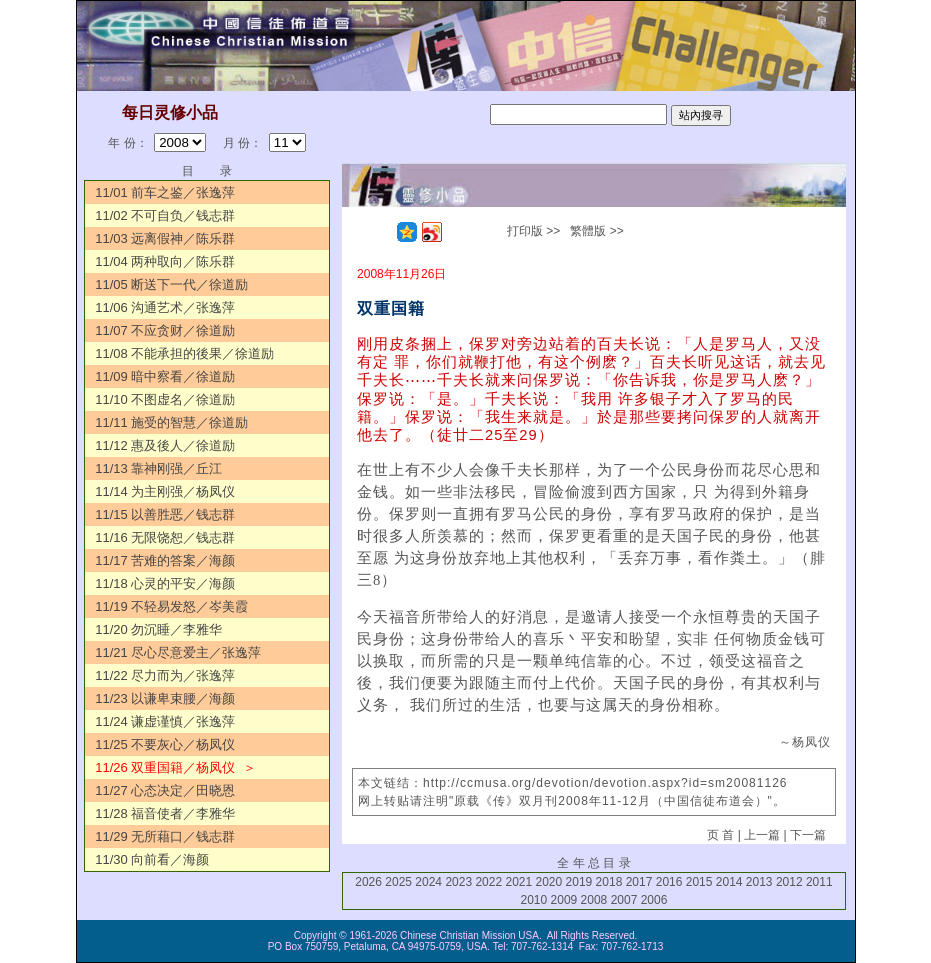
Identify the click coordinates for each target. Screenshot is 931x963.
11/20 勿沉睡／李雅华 (158, 629)
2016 (669, 882)
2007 (624, 900)
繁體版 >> (596, 231)
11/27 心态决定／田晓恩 (165, 790)
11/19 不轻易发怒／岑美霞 (171, 606)
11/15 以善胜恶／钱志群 (165, 514)
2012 (789, 882)
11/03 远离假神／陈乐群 (165, 238)
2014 (729, 882)
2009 (564, 900)
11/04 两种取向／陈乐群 (165, 261)
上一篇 (762, 835)
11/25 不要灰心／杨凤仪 (165, 744)
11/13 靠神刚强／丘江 (158, 468)
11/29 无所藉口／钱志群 (165, 836)
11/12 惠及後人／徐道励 (165, 445)
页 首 (720, 835)
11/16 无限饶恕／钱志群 (165, 537)
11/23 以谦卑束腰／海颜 (165, 698)
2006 (654, 900)
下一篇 (808, 835)
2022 (488, 882)
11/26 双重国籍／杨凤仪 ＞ (175, 767)
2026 (368, 882)
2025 (398, 882)
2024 (428, 882)
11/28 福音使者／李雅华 (165, 813)
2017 (639, 882)
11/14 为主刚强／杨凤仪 (165, 491)
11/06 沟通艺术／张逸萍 (165, 307)
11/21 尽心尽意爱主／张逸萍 (178, 652)
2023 (458, 882)
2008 (594, 900)
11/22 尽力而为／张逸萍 (165, 675)
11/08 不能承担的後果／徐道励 (184, 353)
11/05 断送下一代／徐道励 (171, 284)
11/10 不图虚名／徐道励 (165, 399)
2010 (534, 900)
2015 (699, 882)
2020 (549, 882)
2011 (819, 882)
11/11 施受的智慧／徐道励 (171, 422)
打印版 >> (533, 231)
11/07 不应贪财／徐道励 (165, 330)
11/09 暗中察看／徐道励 (165, 376)
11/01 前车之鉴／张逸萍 (165, 192)
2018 (609, 882)
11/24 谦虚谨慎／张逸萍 (165, 721)
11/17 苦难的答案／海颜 (165, 560)
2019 (579, 882)
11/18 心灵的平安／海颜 (165, 583)
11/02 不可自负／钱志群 (165, 215)
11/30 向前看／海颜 (152, 859)
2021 (518, 882)
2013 (759, 882)
